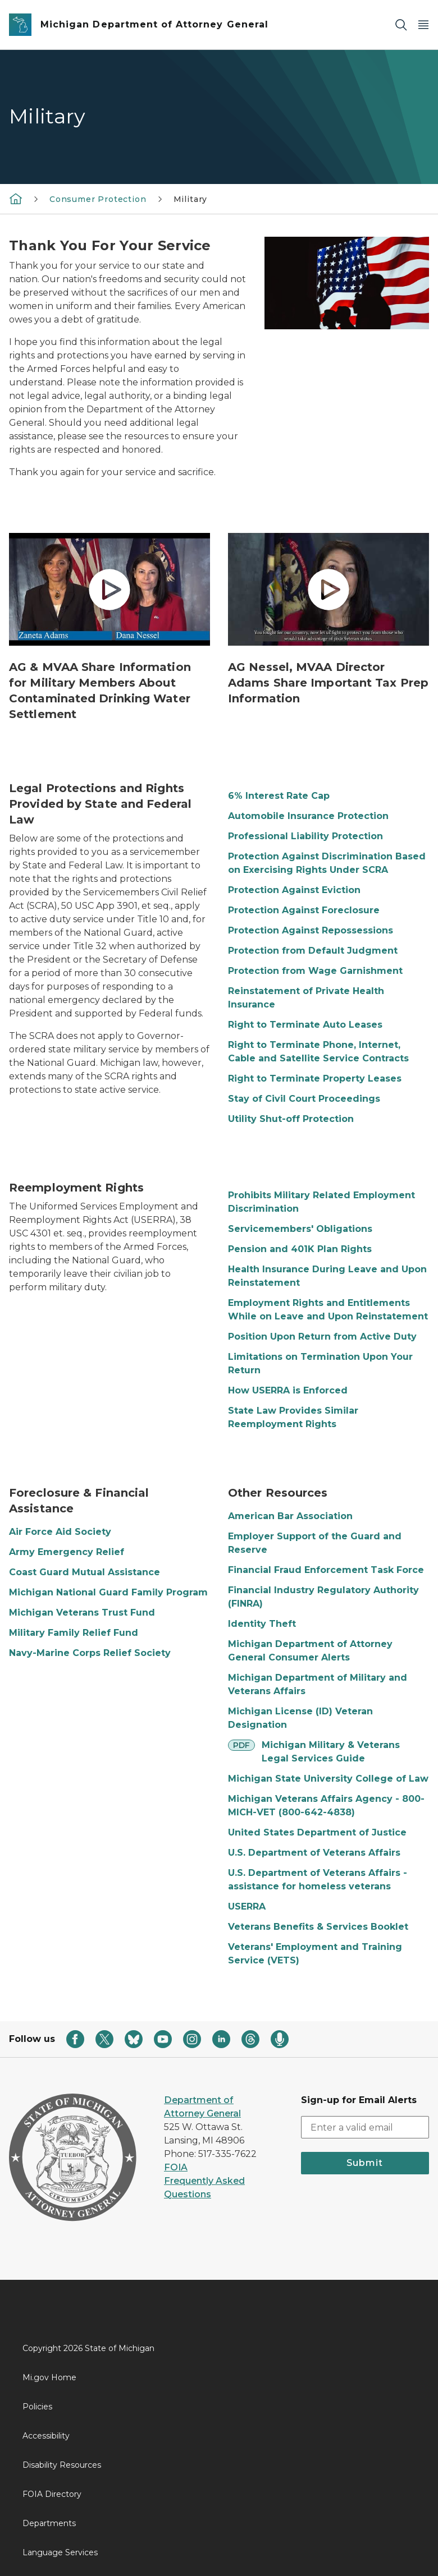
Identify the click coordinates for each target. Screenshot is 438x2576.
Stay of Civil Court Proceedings (304, 1098)
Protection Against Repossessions (310, 930)
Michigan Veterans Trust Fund (82, 1612)
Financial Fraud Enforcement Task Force (326, 1570)
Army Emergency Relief (66, 1552)
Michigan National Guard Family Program (108, 1592)
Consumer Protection (98, 199)
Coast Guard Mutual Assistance (84, 1572)
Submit (364, 2163)
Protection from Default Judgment (313, 950)
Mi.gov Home (49, 2377)
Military (191, 199)
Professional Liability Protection (305, 836)
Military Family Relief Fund (73, 1632)
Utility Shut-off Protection (291, 1119)
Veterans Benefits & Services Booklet (318, 1926)
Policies (37, 2407)
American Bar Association (290, 1516)
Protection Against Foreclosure (304, 910)
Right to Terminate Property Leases (315, 1078)
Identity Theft (262, 1623)
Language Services (60, 2552)
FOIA (176, 2167)
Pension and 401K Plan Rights (300, 1249)
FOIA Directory (51, 2494)
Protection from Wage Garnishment (315, 970)
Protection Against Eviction (294, 890)
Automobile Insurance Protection (308, 816)
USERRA (247, 1906)
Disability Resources (61, 2465)
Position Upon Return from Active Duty (322, 1336)
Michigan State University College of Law (328, 1778)
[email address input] (365, 2127)
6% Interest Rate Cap (279, 795)
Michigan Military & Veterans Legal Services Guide (331, 1752)
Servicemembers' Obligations (300, 1228)
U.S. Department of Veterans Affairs (314, 1852)
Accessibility (46, 2436)
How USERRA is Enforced (288, 1390)
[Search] (401, 25)
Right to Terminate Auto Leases (305, 1024)
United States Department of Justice (317, 1832)
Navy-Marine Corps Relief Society (90, 1653)
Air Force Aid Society (60, 1531)
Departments (49, 2523)
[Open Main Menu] (423, 25)
